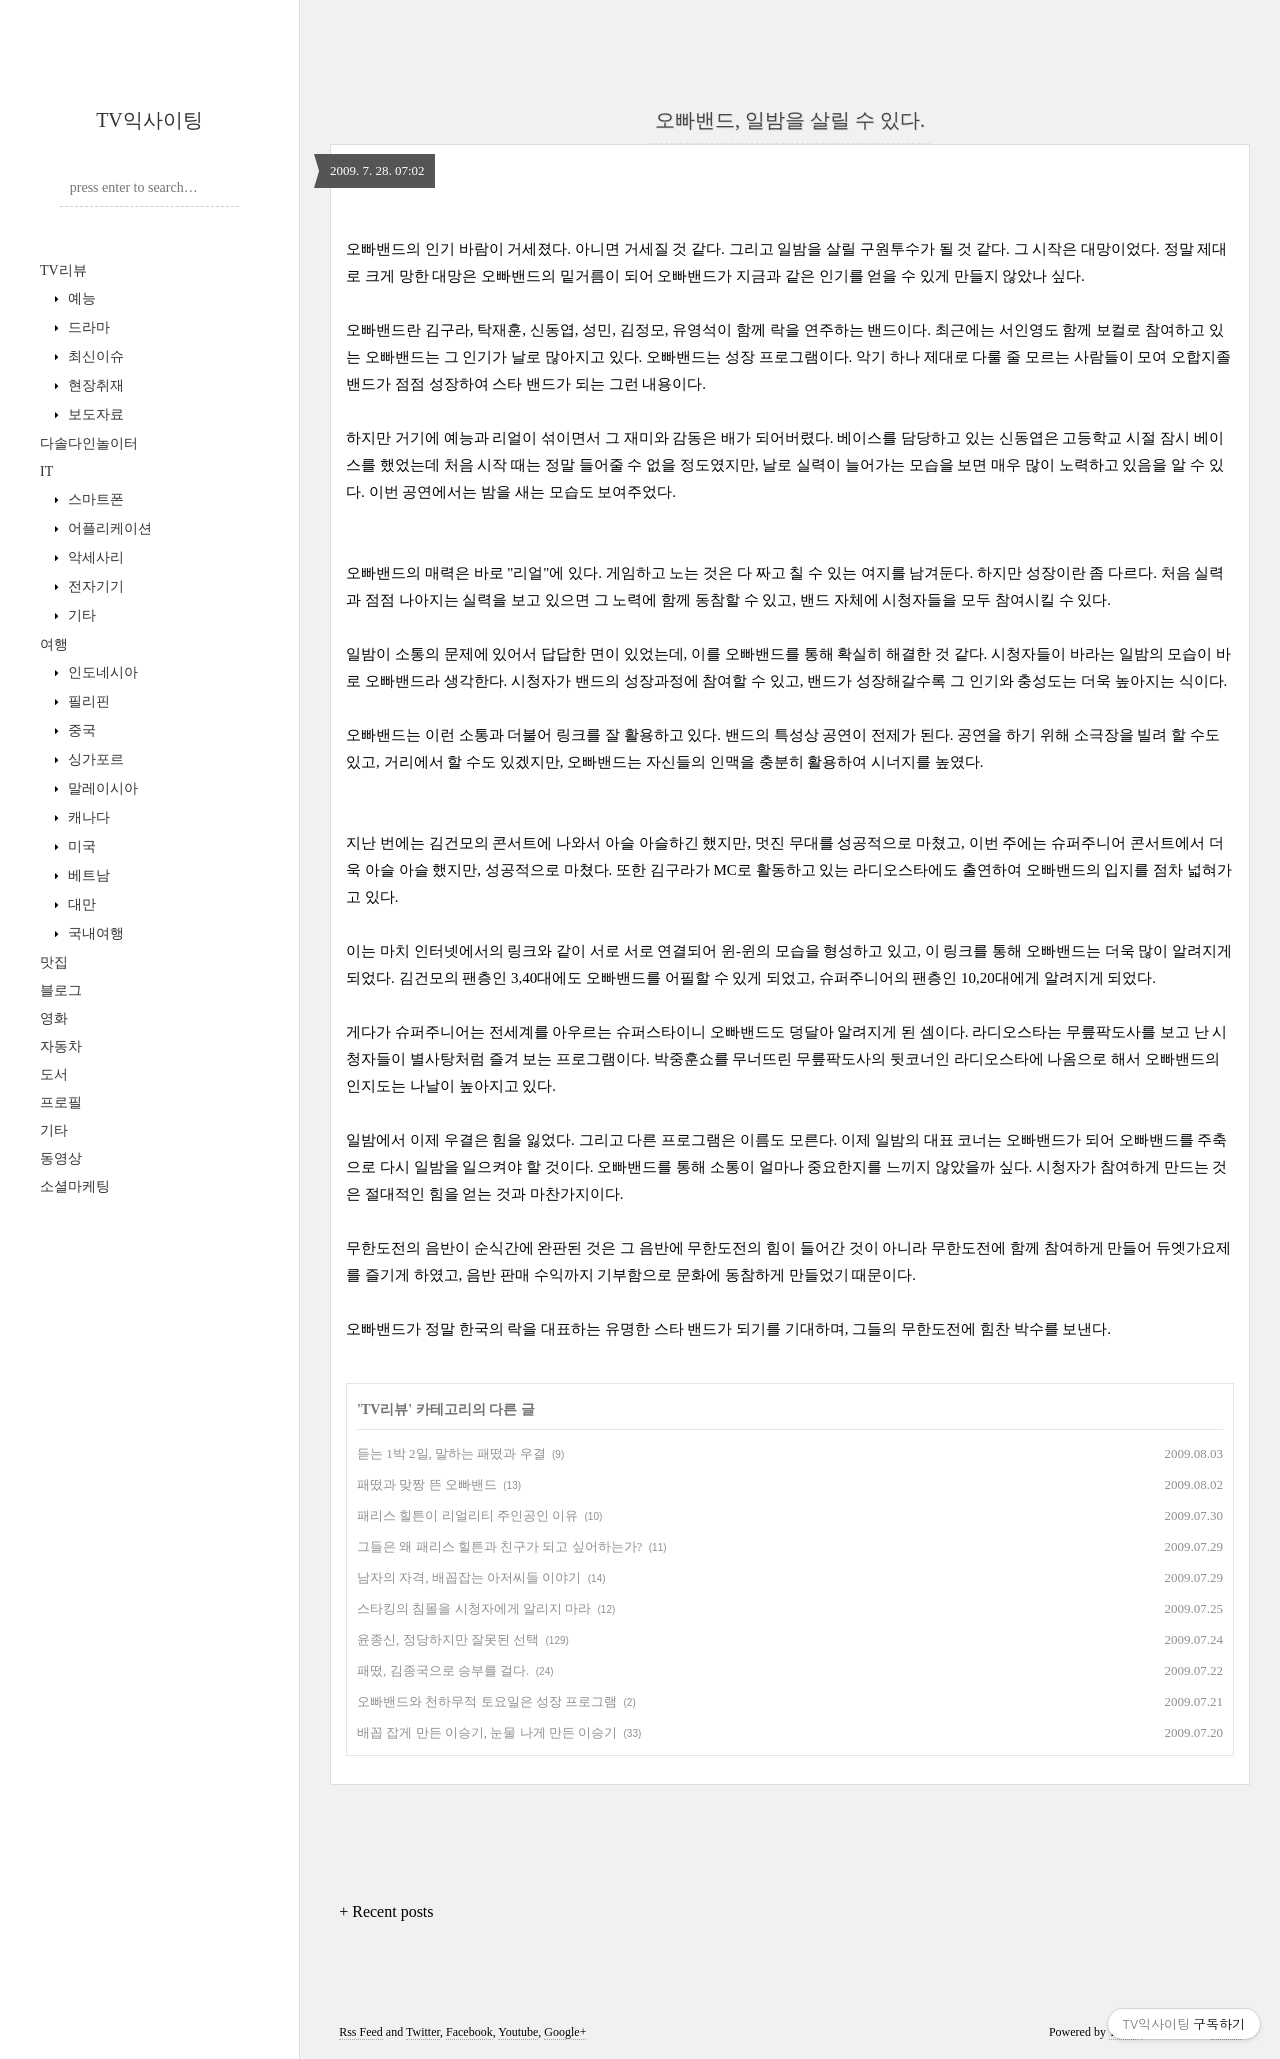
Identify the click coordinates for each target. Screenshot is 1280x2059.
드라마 (87, 327)
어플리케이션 (108, 528)
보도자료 (94, 414)
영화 (54, 1018)
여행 (54, 644)
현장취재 (94, 385)
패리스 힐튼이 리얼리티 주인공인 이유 (467, 1515)
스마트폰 (94, 499)
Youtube (518, 2032)
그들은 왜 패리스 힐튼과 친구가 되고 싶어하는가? (499, 1546)
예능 (80, 298)
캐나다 (87, 817)
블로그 (61, 990)
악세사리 (94, 557)
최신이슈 (94, 356)
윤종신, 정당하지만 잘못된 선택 (448, 1639)
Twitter (423, 2032)
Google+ (565, 2032)
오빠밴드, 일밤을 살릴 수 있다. (790, 120)
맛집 (54, 962)
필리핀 (87, 701)
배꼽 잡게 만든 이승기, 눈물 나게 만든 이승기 (487, 1732)
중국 (80, 730)
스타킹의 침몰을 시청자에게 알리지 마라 (474, 1608)
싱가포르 (94, 759)
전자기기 (94, 586)
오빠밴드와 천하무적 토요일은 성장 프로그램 (487, 1701)
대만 (80, 904)
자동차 (61, 1046)
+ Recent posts (386, 1911)
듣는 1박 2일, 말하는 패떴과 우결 (451, 1453)
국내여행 (94, 933)
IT (46, 471)
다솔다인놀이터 (89, 443)
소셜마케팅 (75, 1186)
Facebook (469, 2032)
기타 (80, 615)
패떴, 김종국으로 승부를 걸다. (443, 1670)
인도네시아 (101, 672)
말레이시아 (101, 788)
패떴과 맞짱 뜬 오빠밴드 (427, 1484)
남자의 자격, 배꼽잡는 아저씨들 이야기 (469, 1577)
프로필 (61, 1102)
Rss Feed (361, 2032)
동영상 (61, 1158)
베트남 (87, 875)
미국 (80, 846)
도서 (54, 1074)
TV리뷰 (63, 270)
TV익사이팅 (149, 120)
